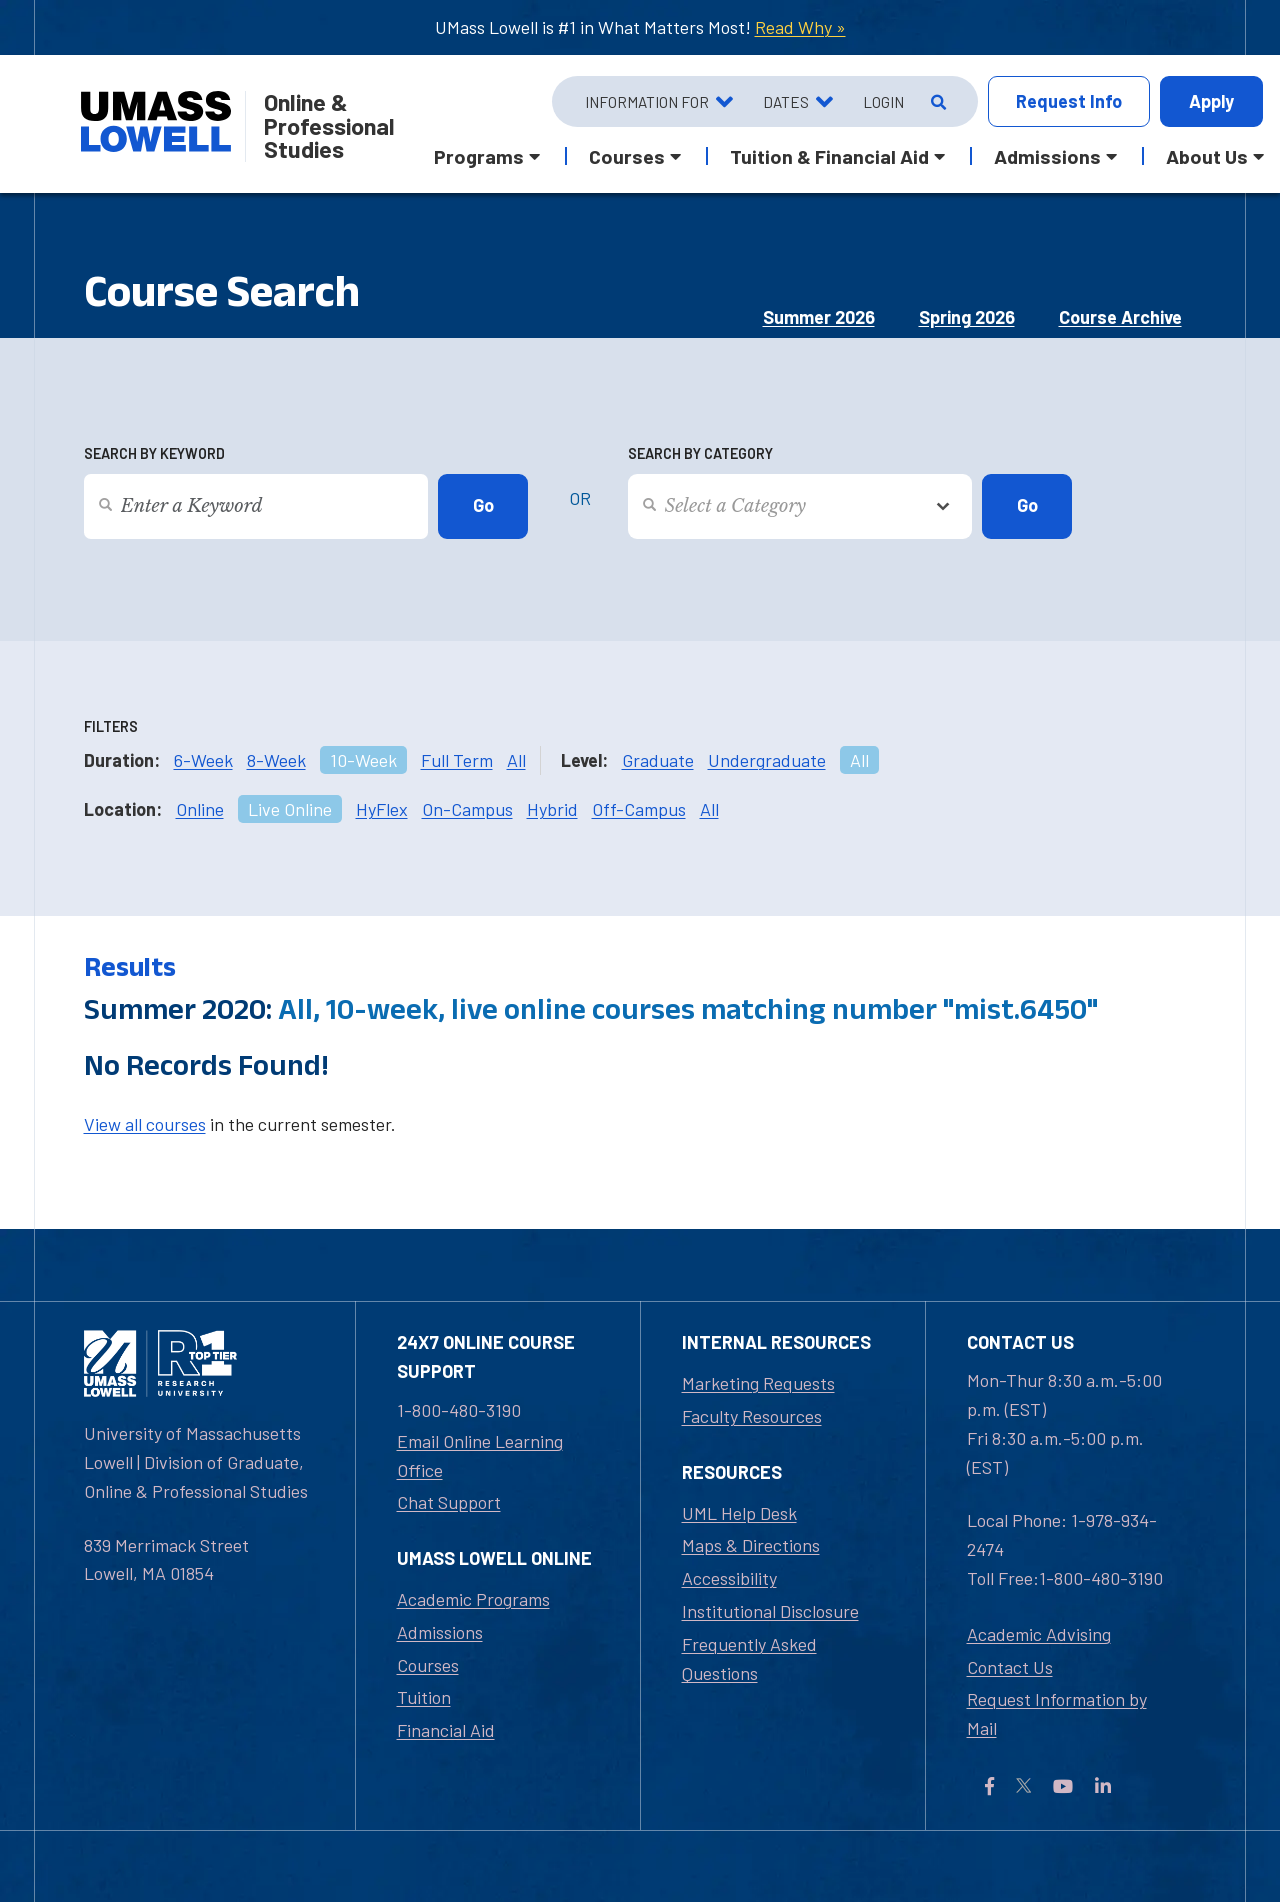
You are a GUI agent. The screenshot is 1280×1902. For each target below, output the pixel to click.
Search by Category (700, 453)
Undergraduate (767, 760)
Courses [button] (627, 156)
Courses (428, 1665)
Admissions (440, 1632)
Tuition (424, 1697)
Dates (786, 102)
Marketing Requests (758, 1383)
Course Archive (1120, 317)
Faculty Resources (752, 1416)
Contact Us (1010, 1667)
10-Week (363, 760)
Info (1069, 101)
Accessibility (729, 1578)
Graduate (658, 760)
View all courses (145, 1124)
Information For (647, 102)
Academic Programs (473, 1599)
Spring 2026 (967, 317)
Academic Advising (1039, 1634)
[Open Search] (936, 102)
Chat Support (449, 1502)
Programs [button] (479, 156)
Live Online (290, 809)
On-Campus (467, 809)
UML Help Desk (739, 1513)
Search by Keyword (154, 453)
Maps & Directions (751, 1545)
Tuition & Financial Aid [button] (829, 156)
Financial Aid (446, 1730)
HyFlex (382, 809)
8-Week (276, 760)
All (516, 760)
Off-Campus (639, 809)
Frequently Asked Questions (749, 1658)
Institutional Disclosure (770, 1611)
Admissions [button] (1047, 156)
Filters (111, 726)
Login (883, 102)
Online (200, 809)
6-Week (203, 760)
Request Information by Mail (1057, 1713)
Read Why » (800, 27)
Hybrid (552, 809)
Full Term (457, 760)
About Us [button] (1207, 156)
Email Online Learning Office (480, 1455)
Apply (1211, 101)
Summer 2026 (819, 317)
